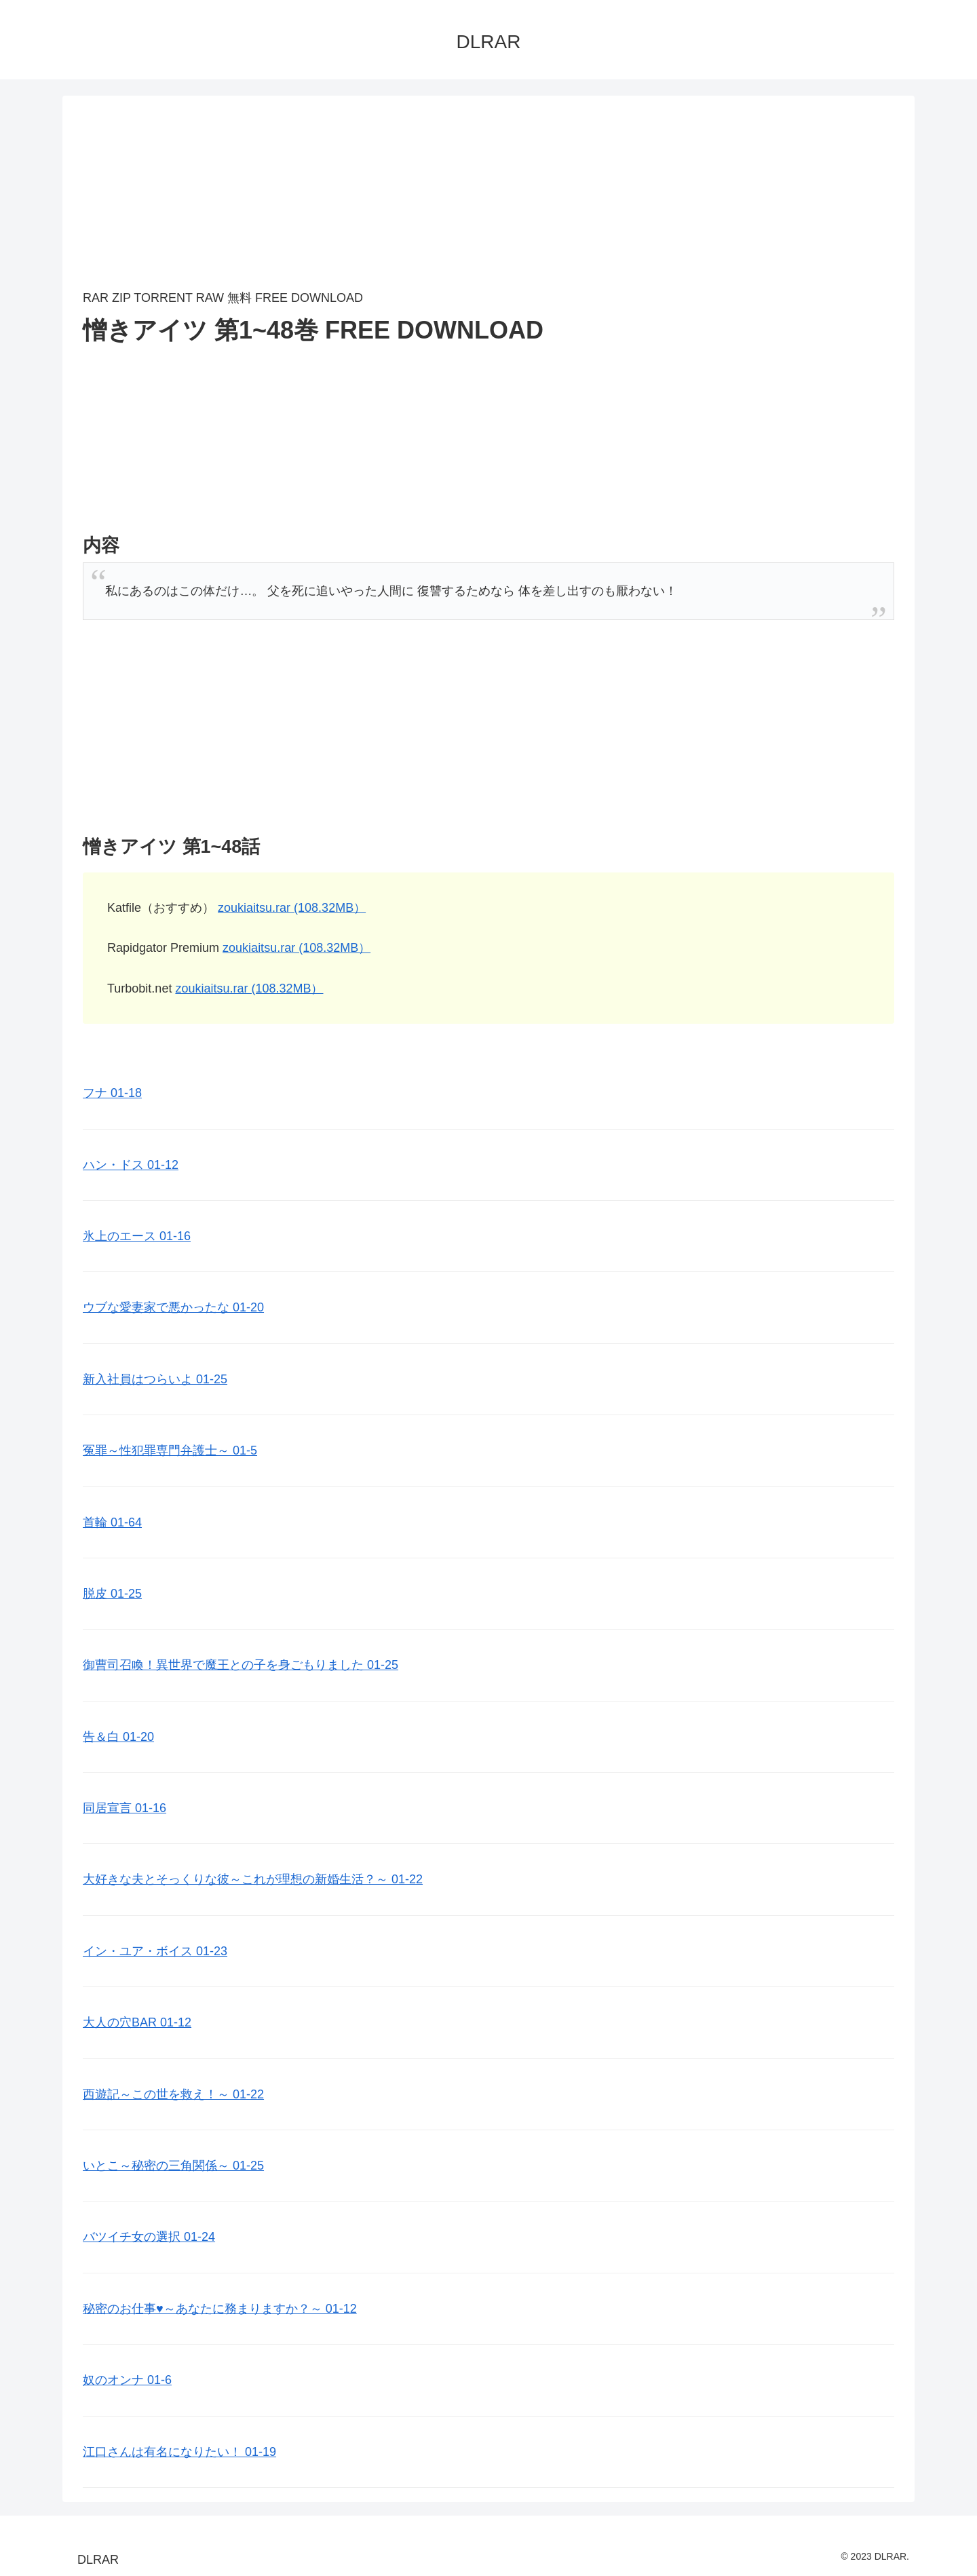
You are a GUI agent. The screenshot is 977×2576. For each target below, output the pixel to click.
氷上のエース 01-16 (137, 1236)
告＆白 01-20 (118, 1737)
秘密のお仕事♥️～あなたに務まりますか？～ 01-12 (220, 2308)
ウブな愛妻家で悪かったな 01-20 (173, 1307)
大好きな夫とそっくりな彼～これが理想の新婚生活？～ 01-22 (253, 1879)
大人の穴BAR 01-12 (137, 2022)
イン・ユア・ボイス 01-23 (155, 1951)
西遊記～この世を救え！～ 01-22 (173, 2094)
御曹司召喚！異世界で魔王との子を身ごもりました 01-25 (240, 1665)
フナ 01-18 (112, 1093)
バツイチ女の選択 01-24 (149, 2237)
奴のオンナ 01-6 (127, 2380)
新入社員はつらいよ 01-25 (155, 1379)
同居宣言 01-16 (124, 1808)
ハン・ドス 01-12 (130, 1165)
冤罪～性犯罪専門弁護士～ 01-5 (170, 1450)
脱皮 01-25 (112, 1593)
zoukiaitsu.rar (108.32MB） (292, 908)
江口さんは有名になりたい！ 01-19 (179, 2452)
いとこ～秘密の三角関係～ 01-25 (173, 2165)
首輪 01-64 (112, 1522)
